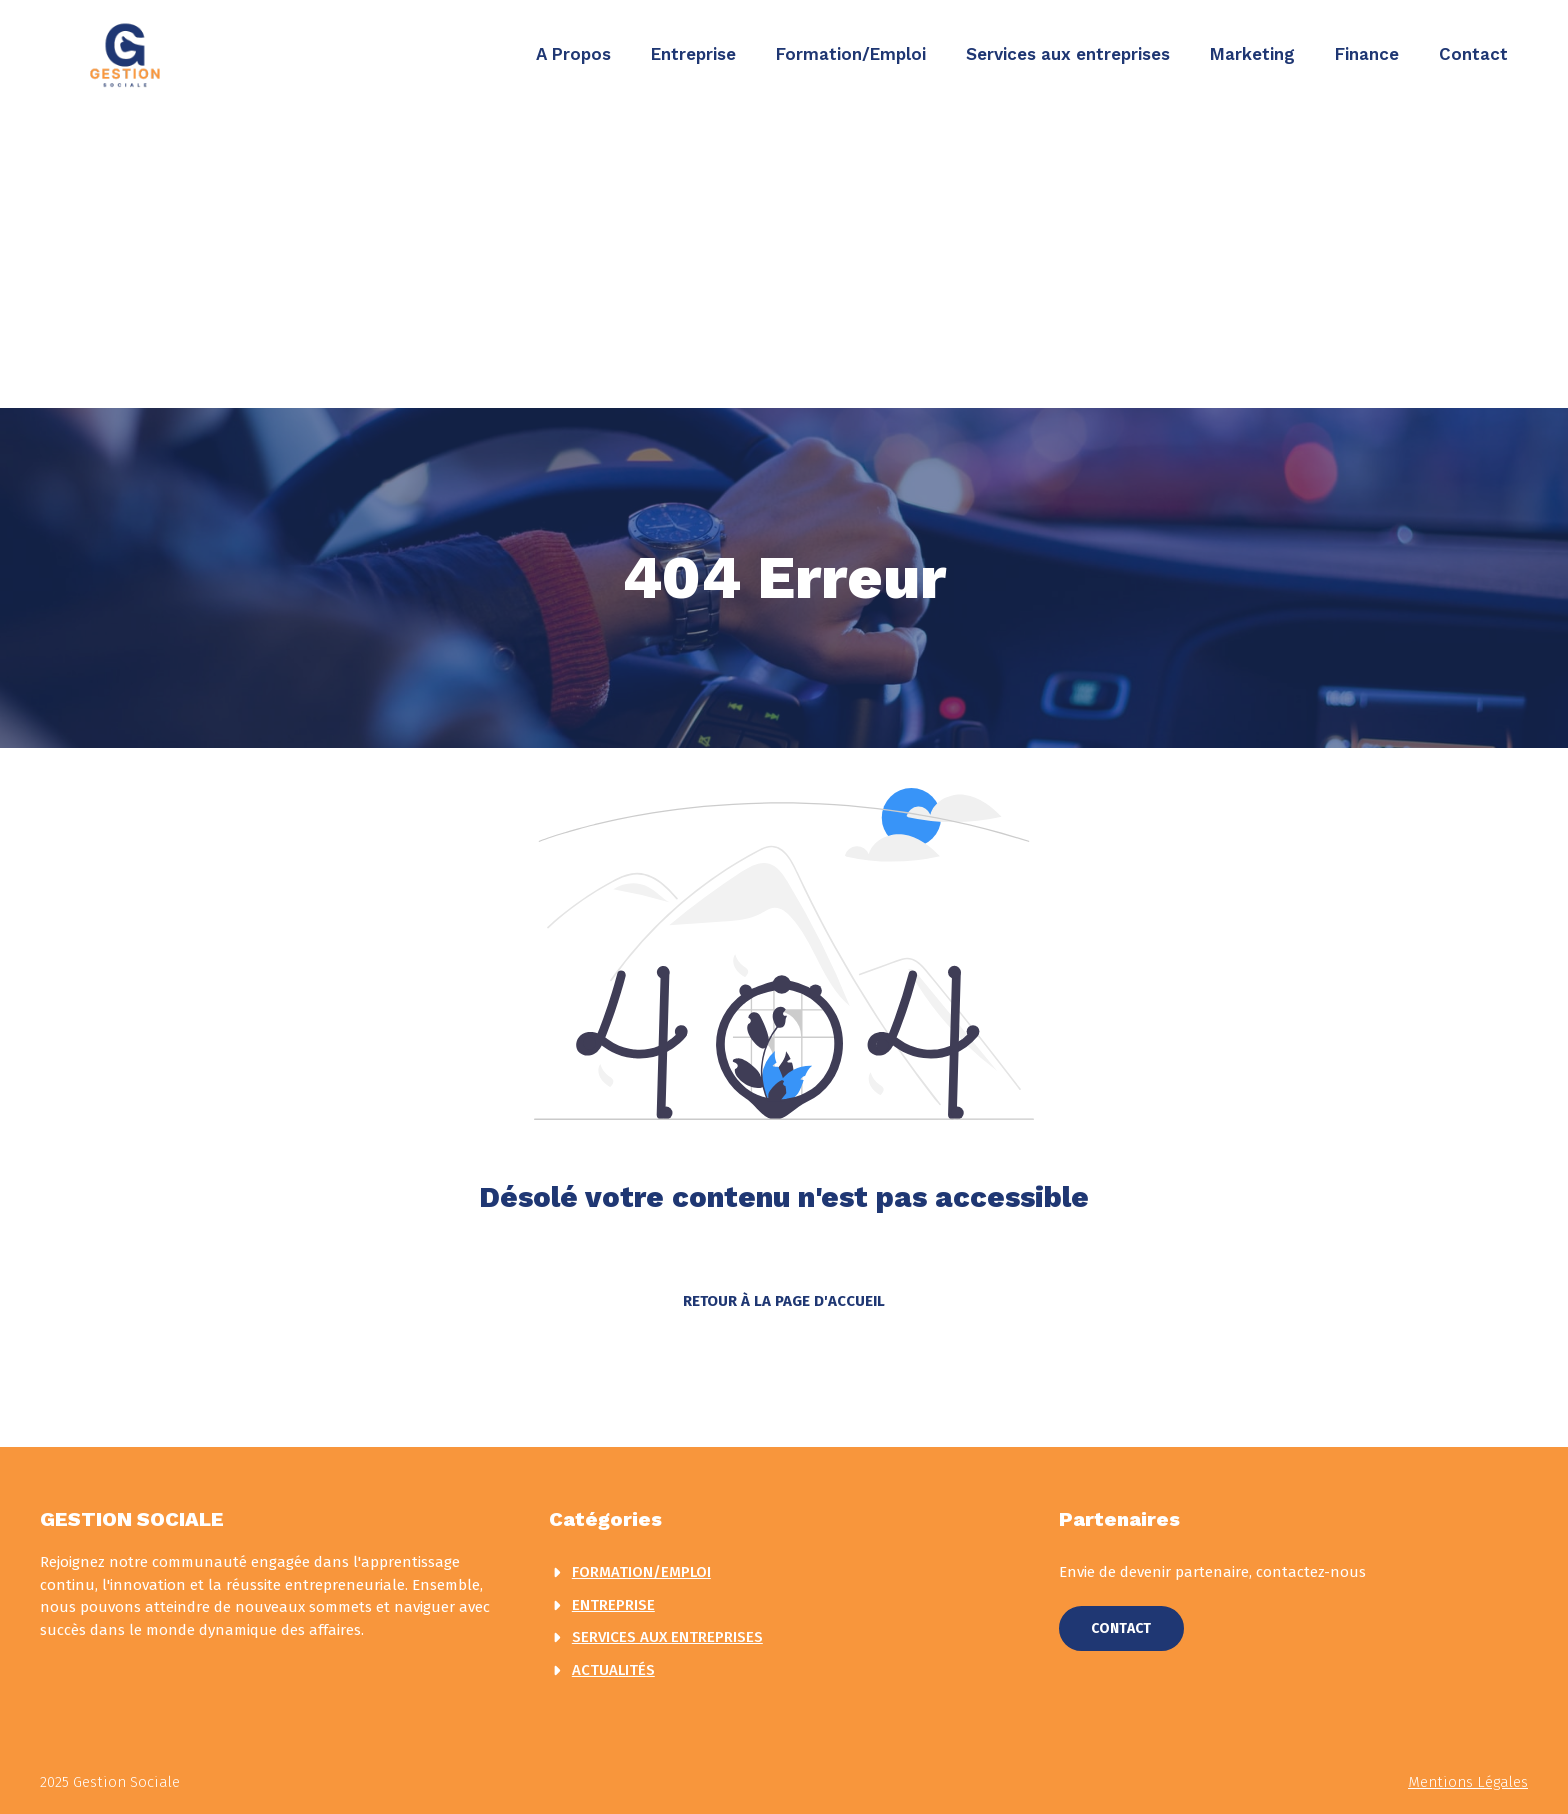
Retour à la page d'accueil (784, 1301)
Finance (1367, 54)
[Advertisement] (784, 258)
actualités (613, 1670)
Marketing (1252, 54)
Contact (1473, 54)
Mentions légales (1468, 1782)
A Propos (573, 54)
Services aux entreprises (1068, 54)
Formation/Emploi (851, 54)
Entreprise (693, 54)
